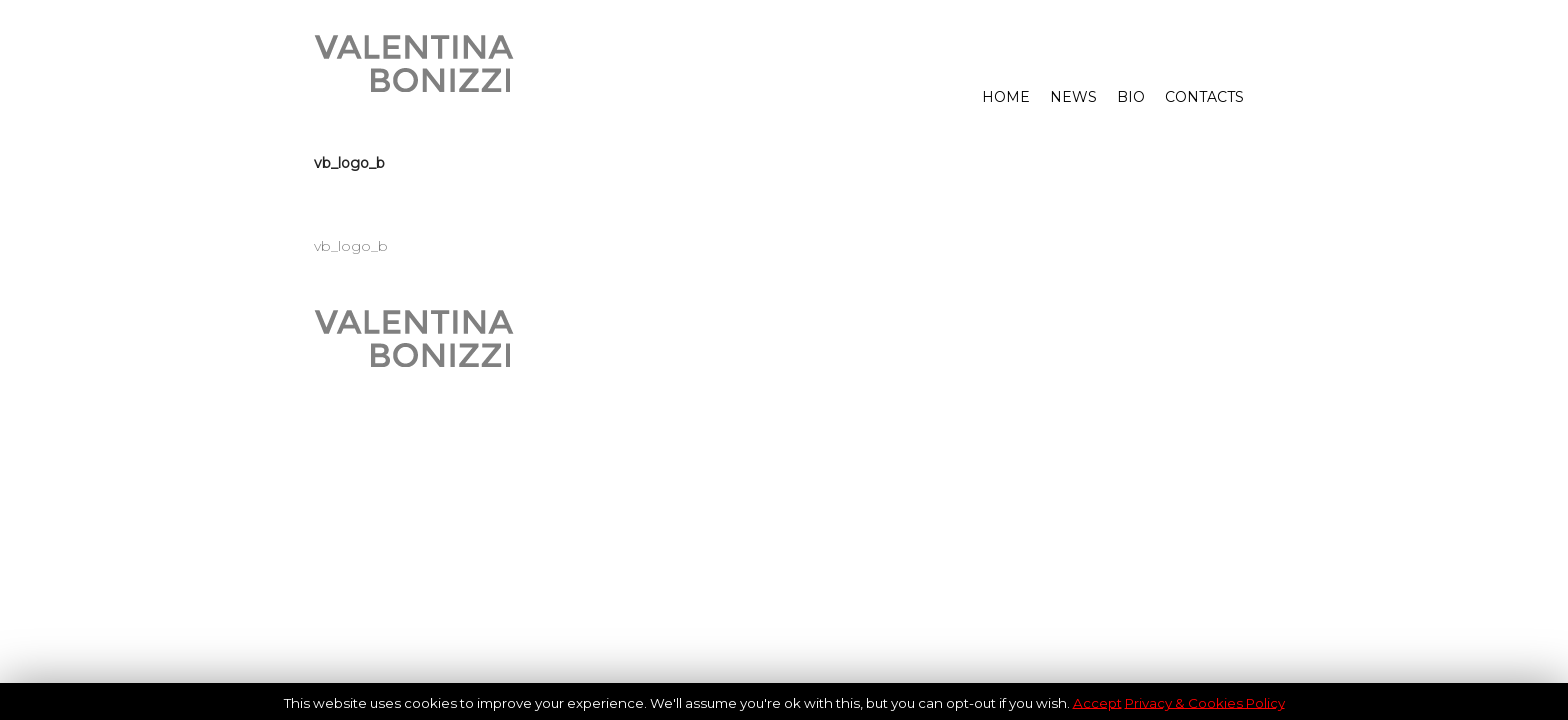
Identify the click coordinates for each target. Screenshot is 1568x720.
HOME (1006, 97)
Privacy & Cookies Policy (1205, 702)
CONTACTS (1204, 97)
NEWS (1073, 97)
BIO (1131, 97)
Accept (1097, 702)
